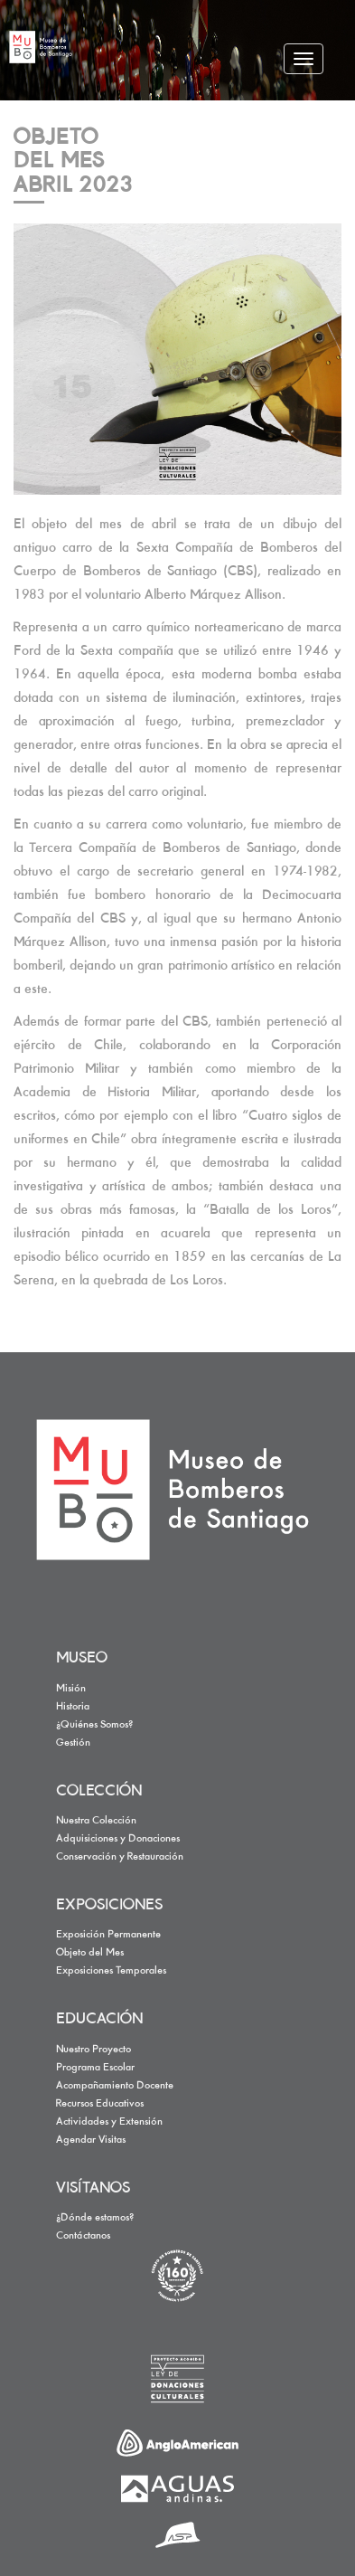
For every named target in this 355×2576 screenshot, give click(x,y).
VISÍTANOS (93, 2189)
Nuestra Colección (96, 1820)
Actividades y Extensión (109, 2122)
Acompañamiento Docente (114, 2085)
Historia (72, 1706)
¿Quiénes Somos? (94, 1724)
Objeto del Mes (90, 1952)
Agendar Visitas (91, 2140)
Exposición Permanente (108, 1934)
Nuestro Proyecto (93, 2049)
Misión (71, 1688)
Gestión (73, 1743)
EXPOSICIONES (109, 1906)
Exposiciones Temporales (111, 1970)
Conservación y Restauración (119, 1857)
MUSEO (81, 1659)
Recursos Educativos (100, 2103)
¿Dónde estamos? (95, 2217)
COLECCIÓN (99, 1792)
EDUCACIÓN (99, 2019)
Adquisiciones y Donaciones (118, 1838)
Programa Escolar (95, 2067)
